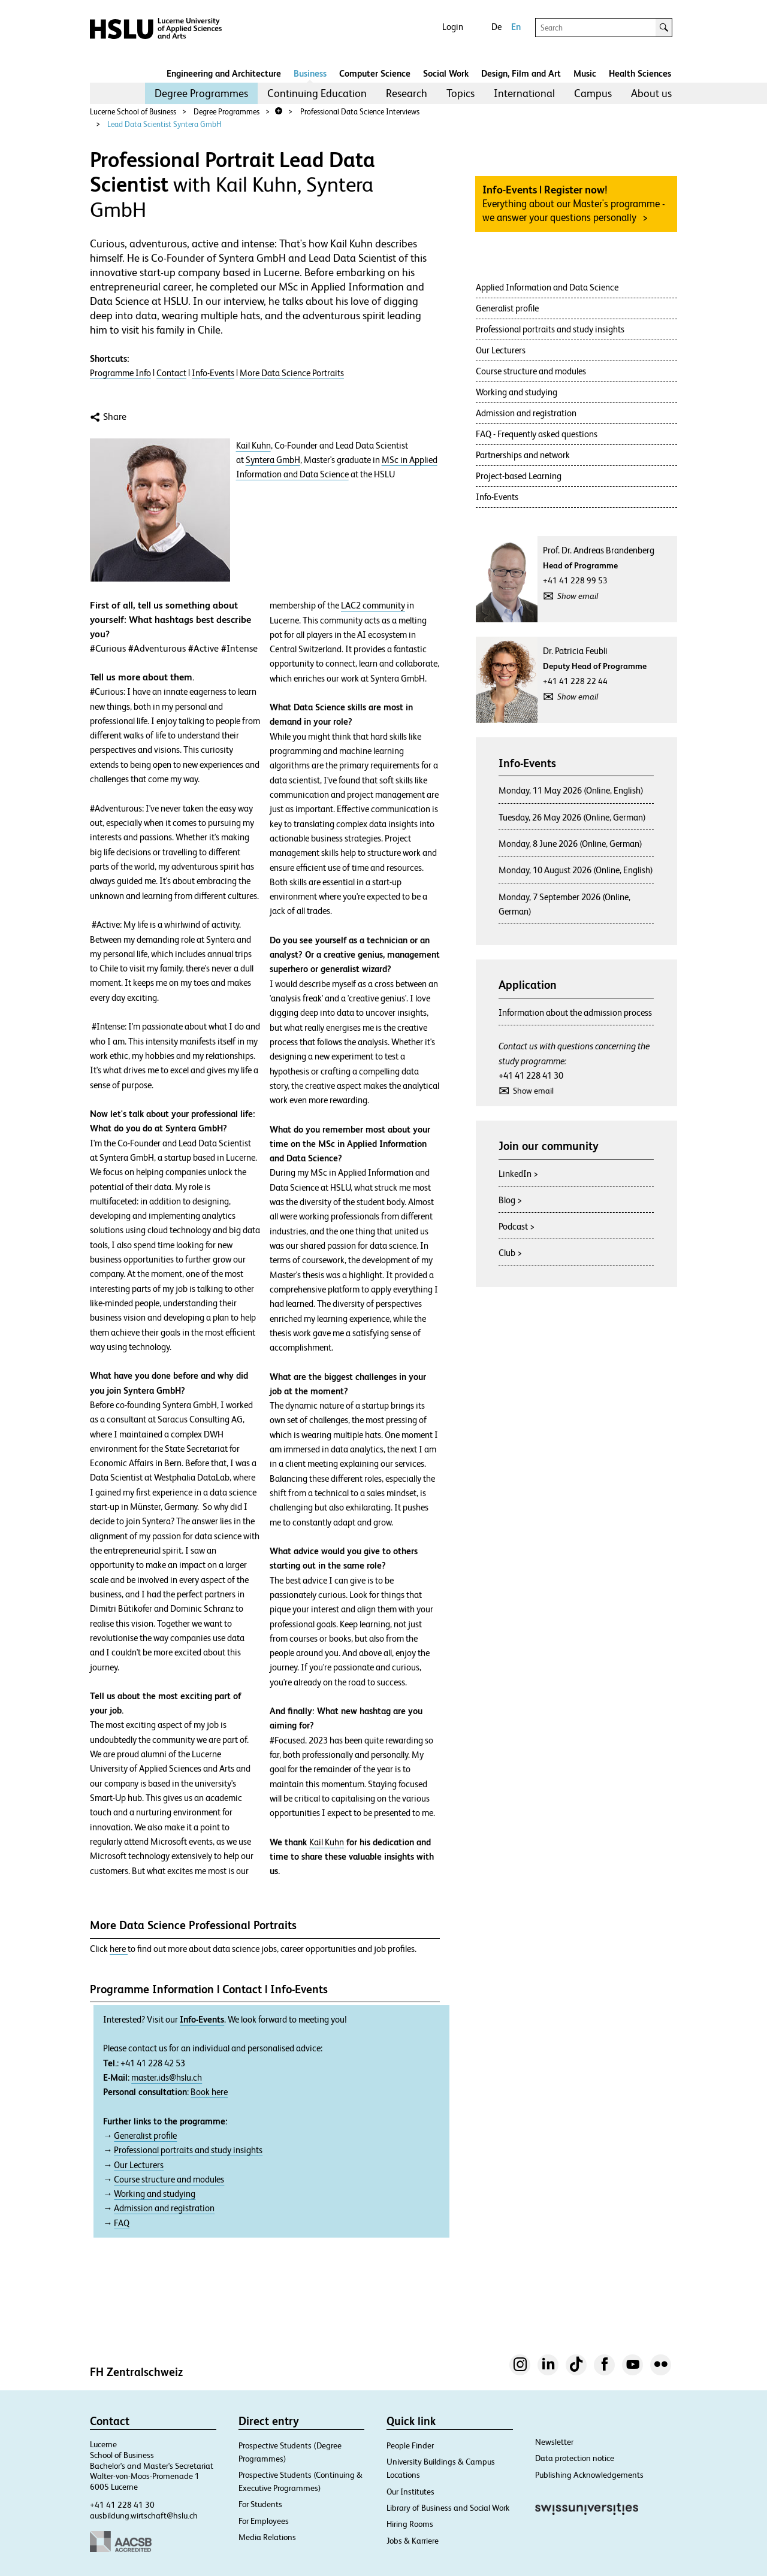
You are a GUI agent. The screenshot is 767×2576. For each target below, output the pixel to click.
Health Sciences (640, 73)
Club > (510, 1253)
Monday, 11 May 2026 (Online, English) (571, 790)
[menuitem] (201, 93)
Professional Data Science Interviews (359, 111)
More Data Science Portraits (292, 373)
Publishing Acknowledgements (589, 2475)
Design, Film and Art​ (521, 73)
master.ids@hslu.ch (166, 2077)
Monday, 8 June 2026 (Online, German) (570, 844)
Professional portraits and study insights (188, 2150)
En (516, 27)
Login (452, 27)
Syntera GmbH (273, 460)
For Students (260, 2504)
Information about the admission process (575, 1012)
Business (310, 73)
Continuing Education (317, 93)
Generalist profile (145, 2136)
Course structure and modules (169, 2179)
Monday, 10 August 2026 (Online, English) (576, 870)
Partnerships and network (523, 455)
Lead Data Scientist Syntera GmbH (164, 124)
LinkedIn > (518, 1174)
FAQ (121, 2223)
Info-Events (213, 373)
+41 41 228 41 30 (531, 1075)
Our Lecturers (139, 2165)
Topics (460, 93)
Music (584, 73)
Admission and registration (164, 2208)
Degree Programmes (201, 93)
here (119, 1949)
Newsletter (554, 2442)
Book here (209, 2092)
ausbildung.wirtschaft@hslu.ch (144, 2515)
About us (651, 93)
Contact (171, 373)
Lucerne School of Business (133, 111)
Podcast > (517, 1226)
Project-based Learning (518, 476)
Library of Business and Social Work (447, 2508)
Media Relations (267, 2537)
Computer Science (374, 73)
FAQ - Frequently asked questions (536, 434)
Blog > (510, 1200)
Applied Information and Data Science (547, 287)
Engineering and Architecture (224, 73)
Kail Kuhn (253, 445)
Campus (593, 93)
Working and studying (154, 2194)
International (524, 93)
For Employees (263, 2521)
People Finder (410, 2445)
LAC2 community (373, 605)
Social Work (446, 73)
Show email (577, 596)
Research (406, 93)
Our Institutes (410, 2491)
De (496, 27)
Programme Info (120, 373)
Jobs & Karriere (412, 2540)
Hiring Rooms (409, 2524)
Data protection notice (574, 2458)
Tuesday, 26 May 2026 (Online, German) (572, 817)
